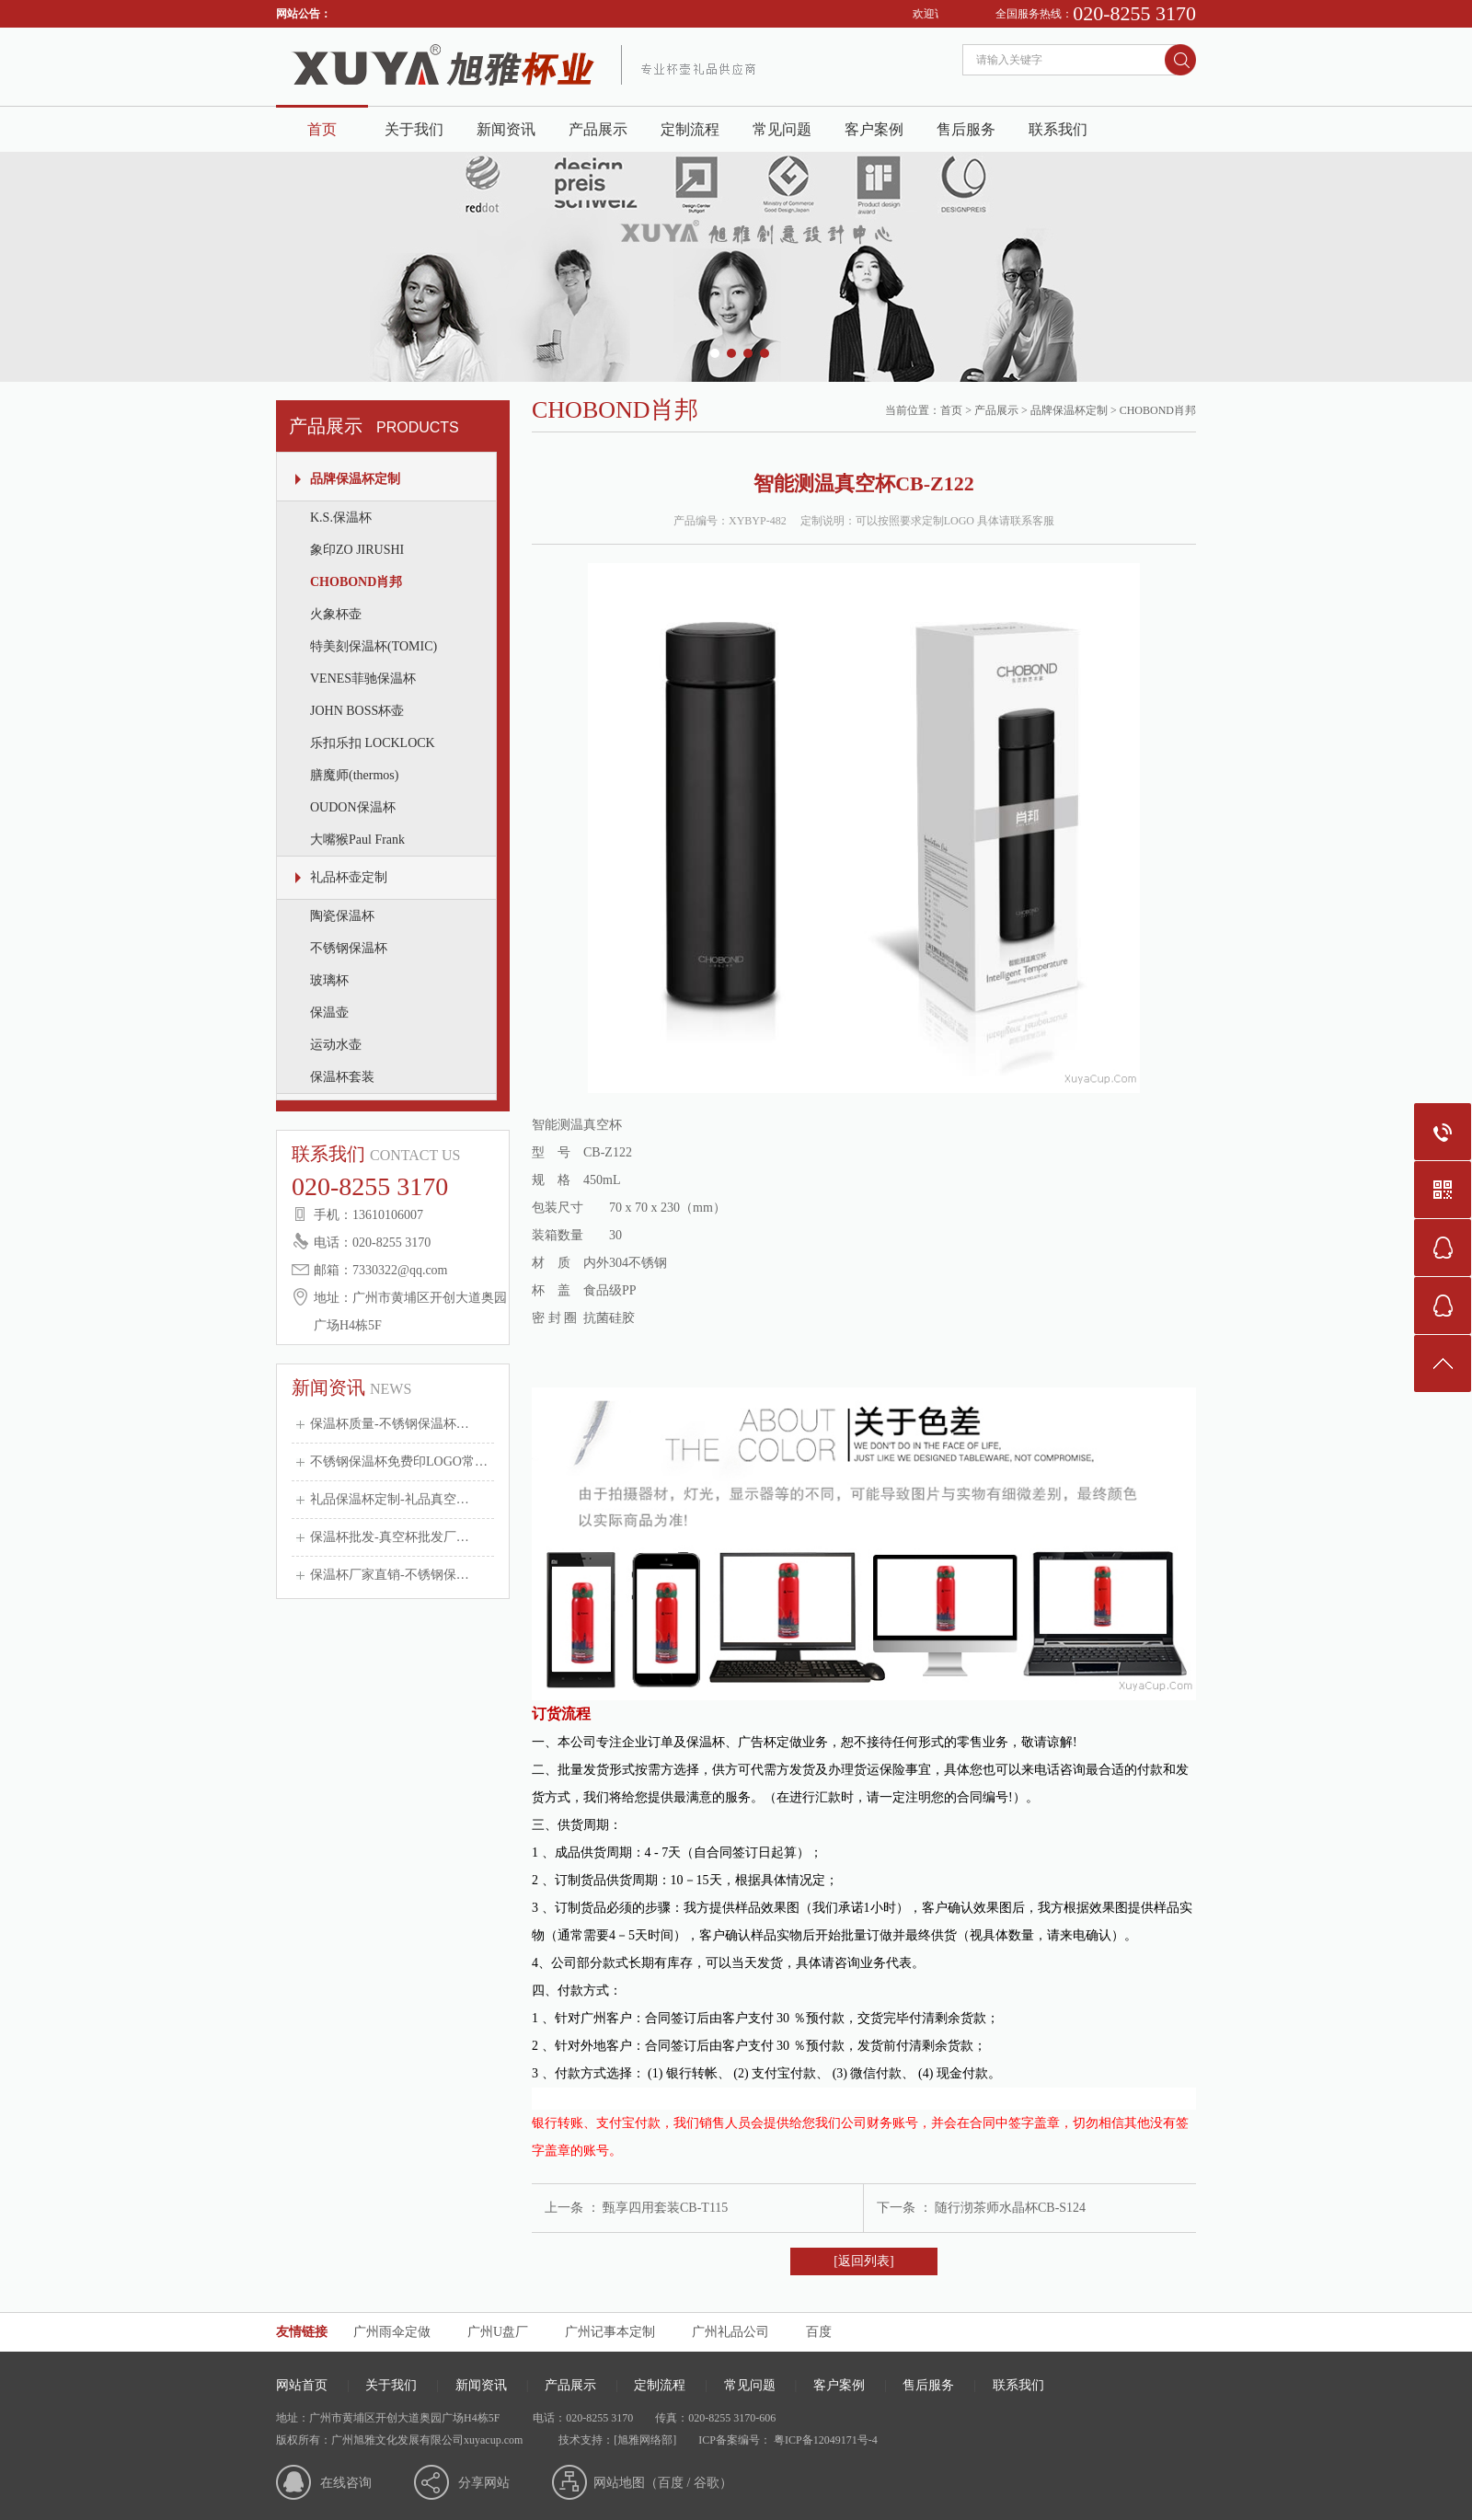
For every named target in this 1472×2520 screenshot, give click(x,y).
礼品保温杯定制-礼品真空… (389, 1499)
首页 (322, 129)
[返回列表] (863, 2261)
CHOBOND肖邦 (356, 582)
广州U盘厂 (497, 2332)
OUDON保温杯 (353, 807)
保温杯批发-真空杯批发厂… (389, 1537)
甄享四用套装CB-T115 (665, 2208)
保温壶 (329, 1012)
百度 (819, 2332)
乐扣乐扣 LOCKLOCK (372, 743)
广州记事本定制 (610, 2332)
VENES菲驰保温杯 (363, 678)
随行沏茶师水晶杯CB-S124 (1010, 2208)
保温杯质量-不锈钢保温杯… (389, 1424)
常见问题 (782, 129)
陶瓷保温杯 (342, 916)
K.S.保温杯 (341, 517)
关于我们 (414, 129)
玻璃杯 (329, 980)
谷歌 (706, 2483)
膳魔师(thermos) (354, 775)
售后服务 (966, 129)
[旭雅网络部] (645, 2440)
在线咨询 (346, 2483)
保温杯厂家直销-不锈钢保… (389, 1575)
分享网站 (484, 2483)
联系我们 (1058, 129)
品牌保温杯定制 (355, 479)
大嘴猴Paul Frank (357, 839)
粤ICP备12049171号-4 (824, 2440)
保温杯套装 (342, 1077)
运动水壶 (336, 1045)
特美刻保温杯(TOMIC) (373, 646)
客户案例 (874, 129)
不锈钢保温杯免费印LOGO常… (399, 1461)
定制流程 (690, 129)
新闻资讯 (506, 129)
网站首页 (302, 2385)
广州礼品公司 (730, 2332)
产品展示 (598, 129)
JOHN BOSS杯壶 (357, 711)
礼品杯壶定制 (348, 877)
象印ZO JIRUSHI (357, 550)
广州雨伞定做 (392, 2332)
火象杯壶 (336, 614)
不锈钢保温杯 (348, 948)
